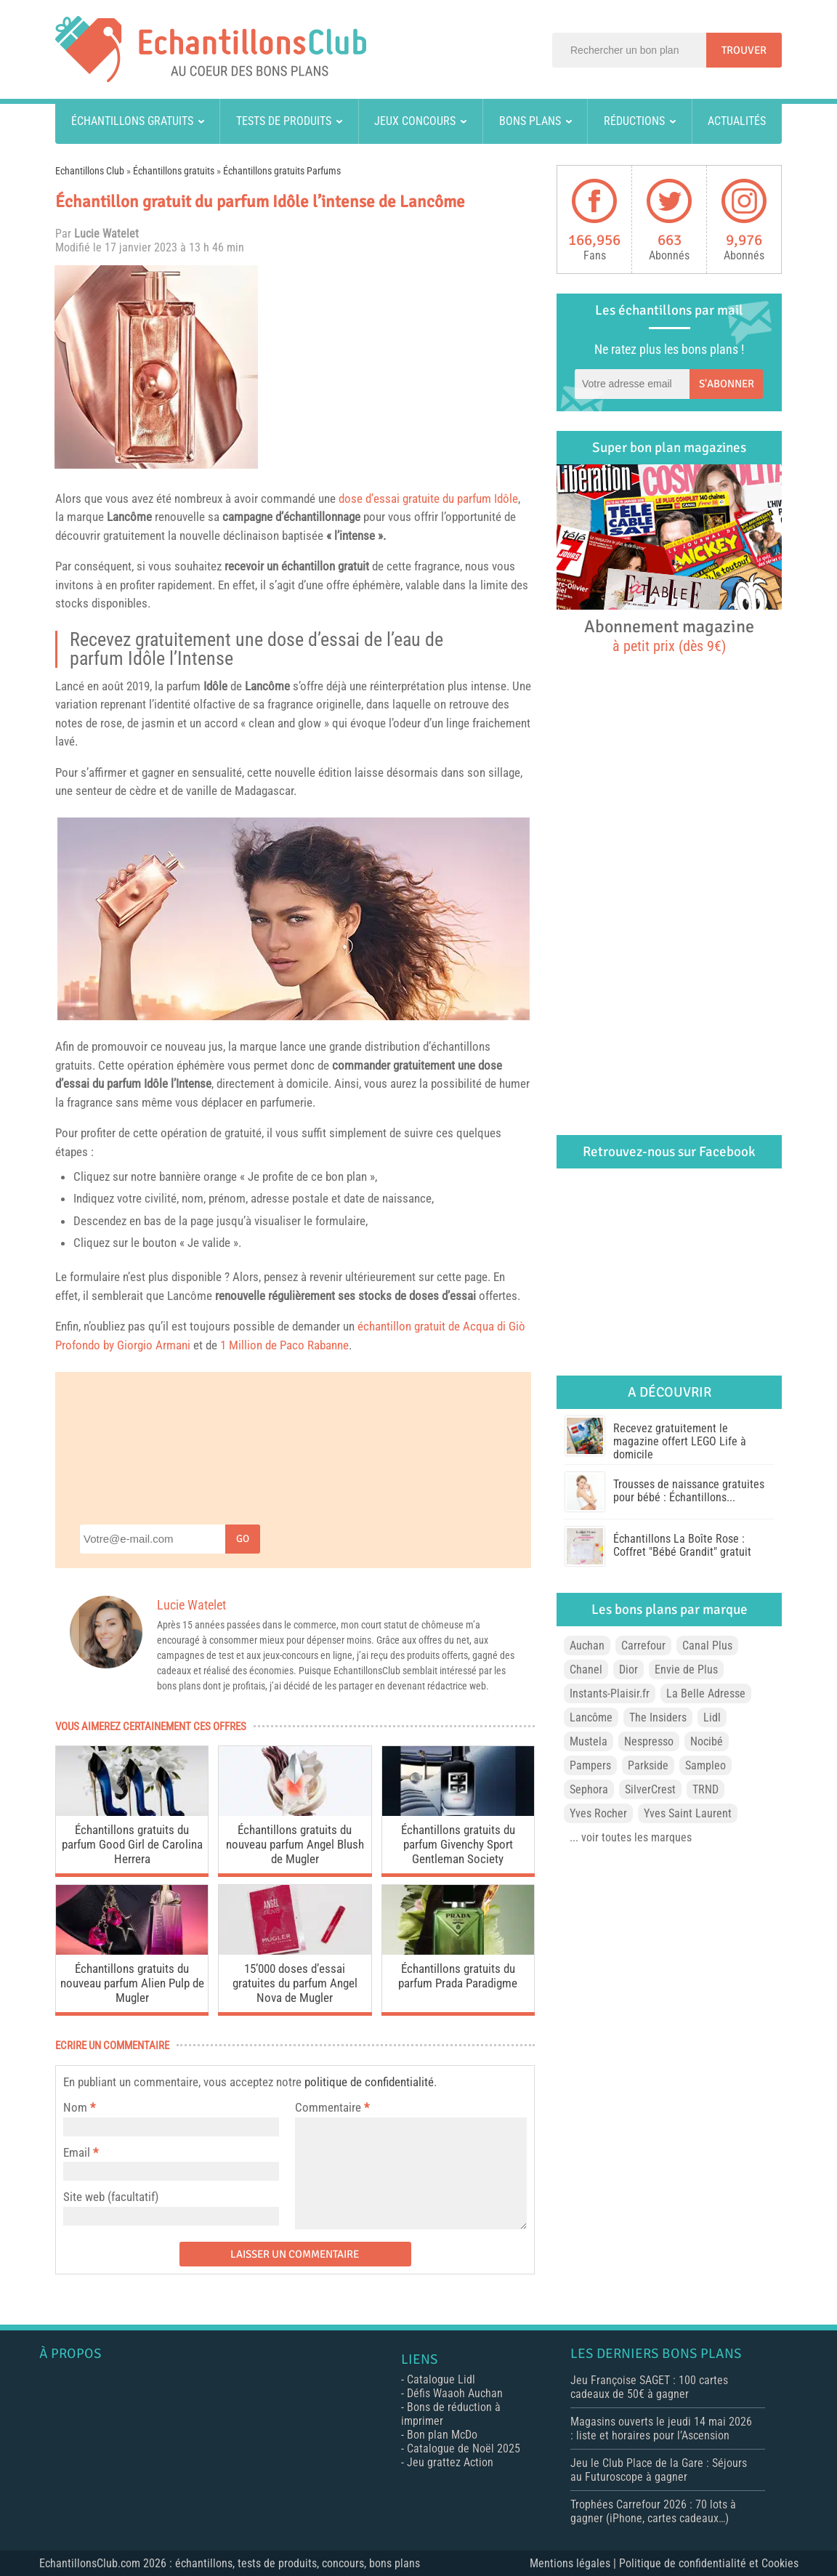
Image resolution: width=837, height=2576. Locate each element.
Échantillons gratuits (132, 121)
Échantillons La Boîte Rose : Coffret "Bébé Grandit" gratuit (682, 1545)
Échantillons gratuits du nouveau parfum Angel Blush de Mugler (295, 1844)
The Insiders (658, 1717)
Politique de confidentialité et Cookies (708, 2563)
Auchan (587, 1645)
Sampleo (705, 1765)
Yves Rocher (598, 1813)
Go (242, 1539)
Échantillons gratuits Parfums (282, 171)
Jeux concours (415, 121)
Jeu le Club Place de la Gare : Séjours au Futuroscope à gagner (658, 2470)
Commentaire (332, 2107)
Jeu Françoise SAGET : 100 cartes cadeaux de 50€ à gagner (649, 2387)
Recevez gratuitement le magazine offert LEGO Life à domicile (679, 1441)
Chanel (586, 1669)
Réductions (634, 121)
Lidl (712, 1717)
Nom (75, 2107)
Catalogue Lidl (441, 2379)
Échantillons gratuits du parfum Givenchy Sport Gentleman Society (458, 1844)
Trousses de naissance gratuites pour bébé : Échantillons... (688, 1490)
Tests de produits (283, 121)
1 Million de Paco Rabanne (284, 1345)
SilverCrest (650, 1789)
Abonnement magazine (669, 635)
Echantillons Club (89, 171)
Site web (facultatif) (110, 2196)
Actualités (737, 121)
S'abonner (726, 383)
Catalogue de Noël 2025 (463, 2448)
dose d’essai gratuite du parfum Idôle (428, 498)
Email (76, 2152)
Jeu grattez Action (450, 2462)
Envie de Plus (686, 1669)
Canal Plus (707, 1645)
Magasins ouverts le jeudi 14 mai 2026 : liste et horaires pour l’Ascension (661, 2428)
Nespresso (649, 1741)
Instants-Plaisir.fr (610, 1693)
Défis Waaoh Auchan (455, 2393)
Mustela (588, 1741)
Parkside (648, 1765)
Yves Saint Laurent (688, 1813)
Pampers (590, 1765)
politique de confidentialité (369, 2082)
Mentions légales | (574, 2563)
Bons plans (530, 121)
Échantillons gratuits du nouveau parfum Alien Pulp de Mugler (132, 1983)
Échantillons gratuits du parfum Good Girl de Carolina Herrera (132, 1844)
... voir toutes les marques (631, 1837)
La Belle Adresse (705, 1693)
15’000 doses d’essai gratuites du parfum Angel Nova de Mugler (294, 1983)
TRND (705, 1789)
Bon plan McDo (442, 2435)
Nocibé (706, 1741)
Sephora (589, 1789)
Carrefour (643, 1645)
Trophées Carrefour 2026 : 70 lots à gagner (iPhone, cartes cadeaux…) (653, 2511)
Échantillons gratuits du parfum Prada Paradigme (457, 1975)
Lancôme (129, 516)
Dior (628, 1669)
